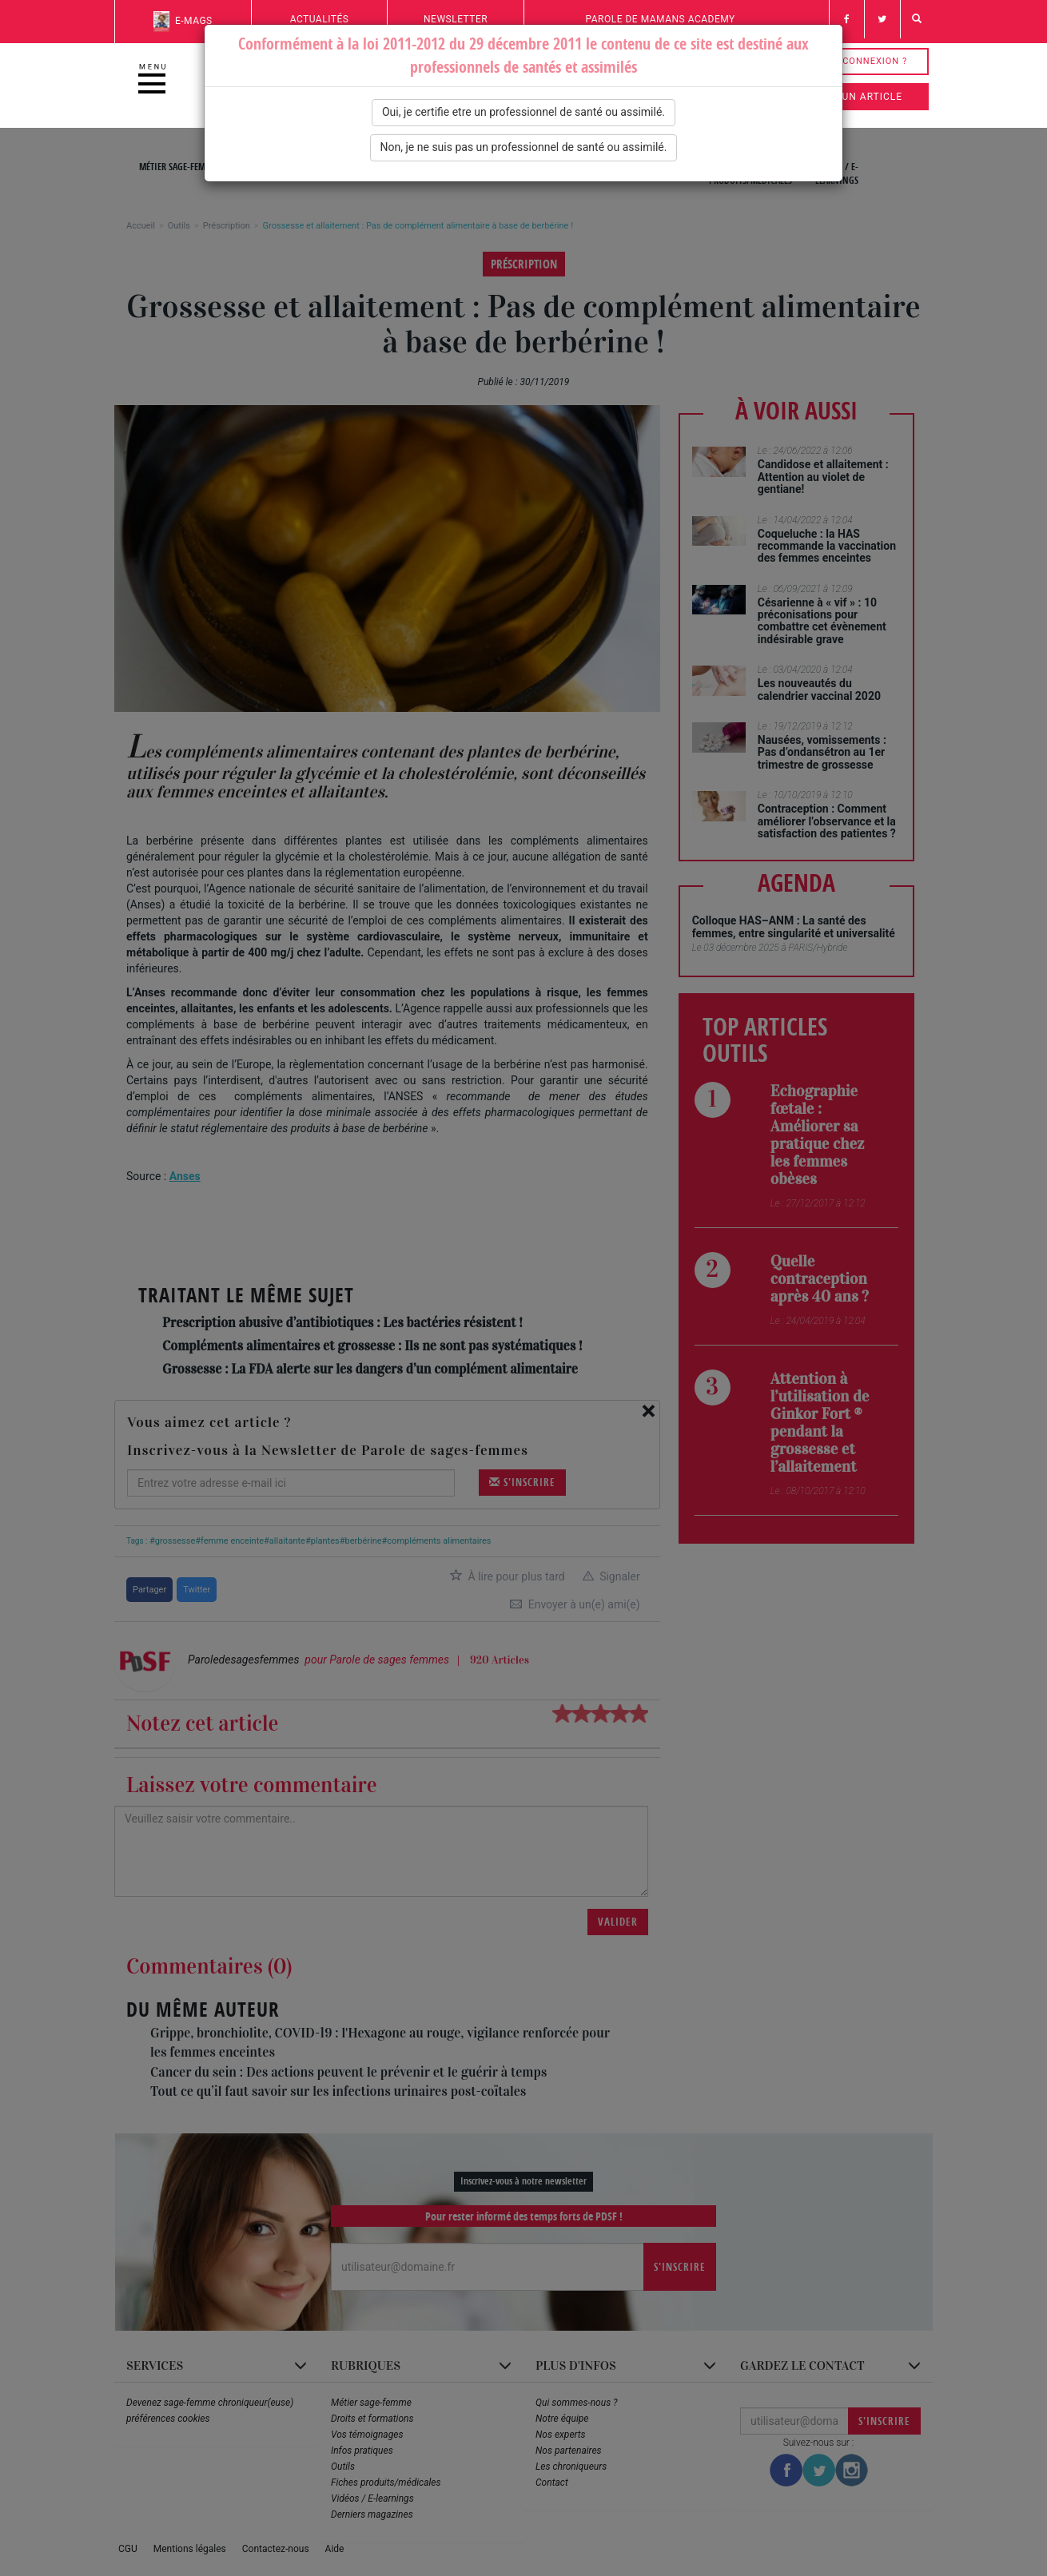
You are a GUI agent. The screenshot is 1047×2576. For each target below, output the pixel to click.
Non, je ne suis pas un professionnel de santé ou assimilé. (523, 147)
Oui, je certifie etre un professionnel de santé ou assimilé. (523, 111)
